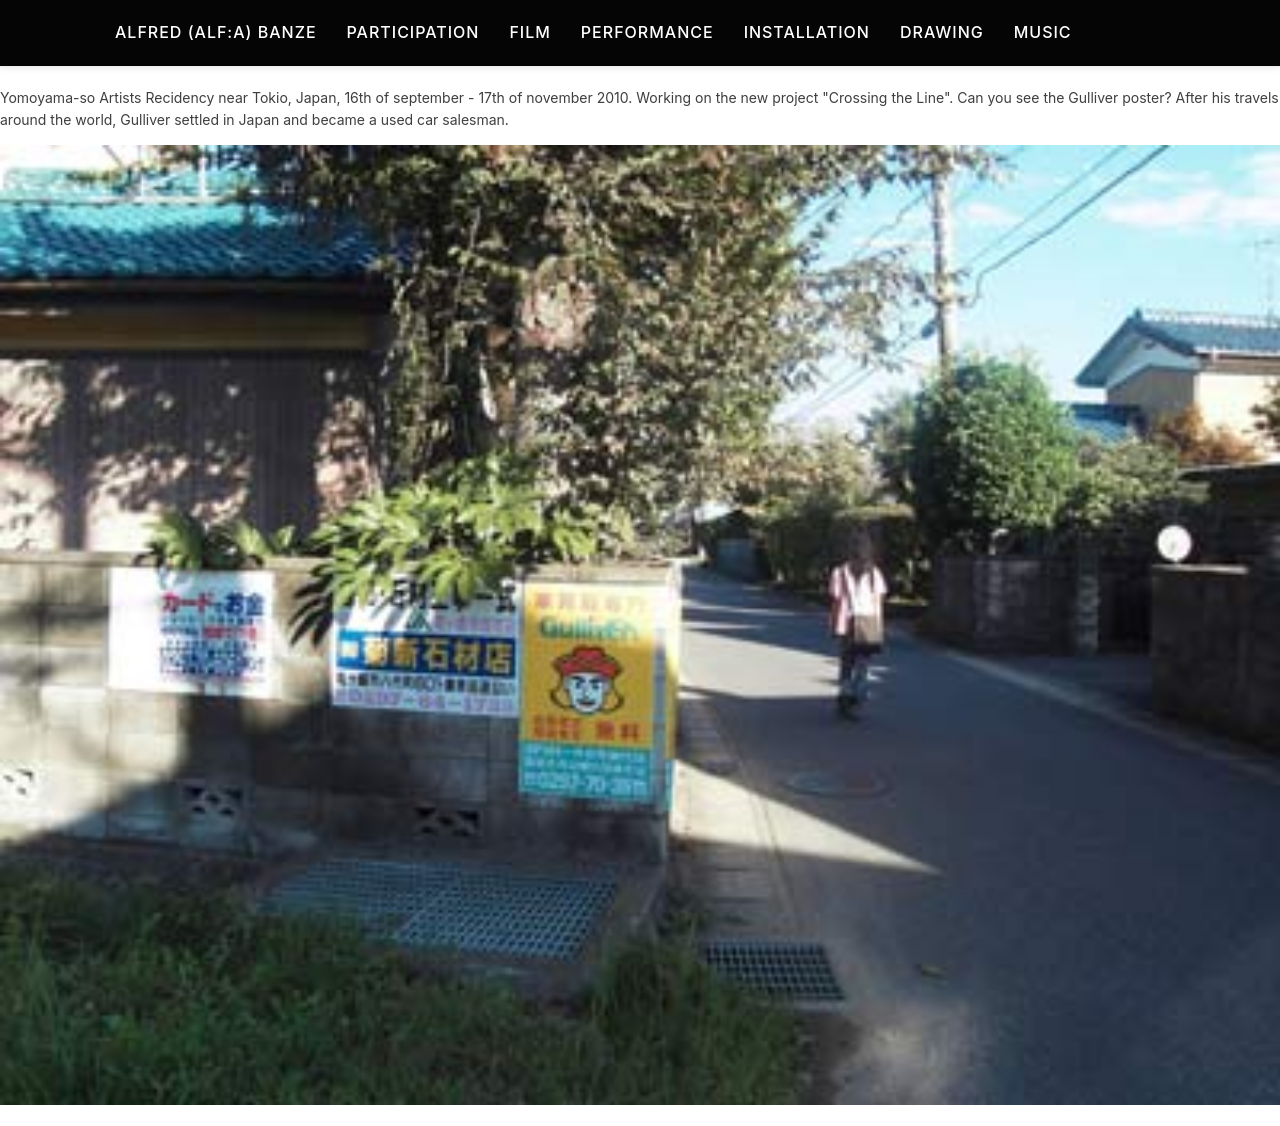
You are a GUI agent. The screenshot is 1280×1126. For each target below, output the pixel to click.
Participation (413, 32)
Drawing (942, 32)
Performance (647, 32)
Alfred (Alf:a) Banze (216, 32)
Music (1043, 32)
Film (529, 32)
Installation (807, 32)
